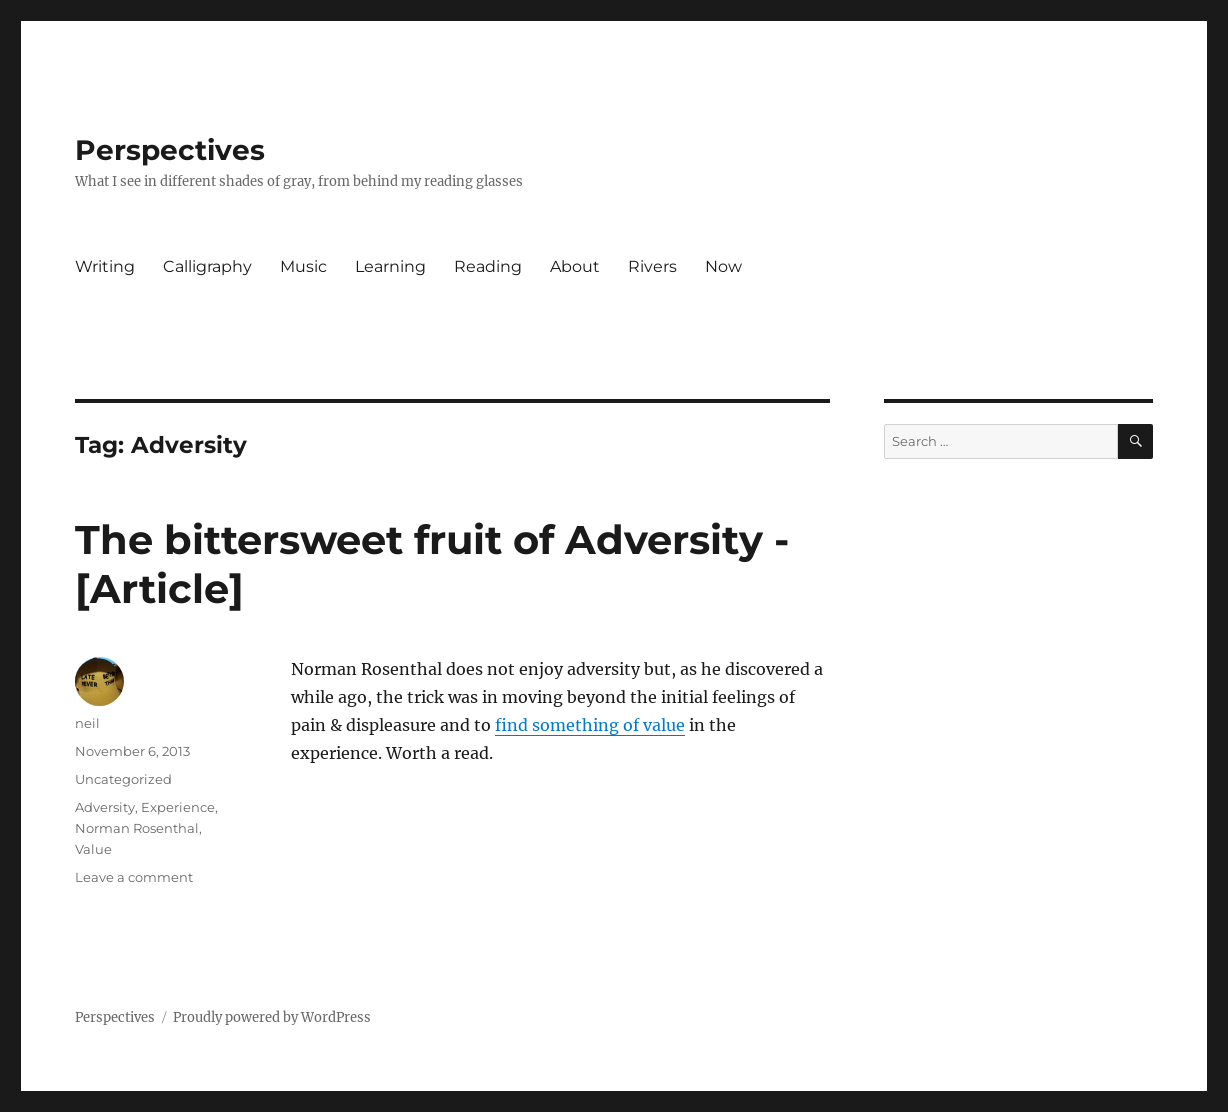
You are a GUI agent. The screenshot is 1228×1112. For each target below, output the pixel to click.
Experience (178, 807)
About (575, 266)
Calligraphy (207, 266)
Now (723, 266)
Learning (390, 266)
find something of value (590, 725)
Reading (488, 266)
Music (303, 266)
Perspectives (170, 150)
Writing (105, 266)
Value (93, 849)
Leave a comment (134, 877)
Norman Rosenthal (137, 828)
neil (87, 723)
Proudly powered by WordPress (272, 1017)
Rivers (652, 266)
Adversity (105, 807)
